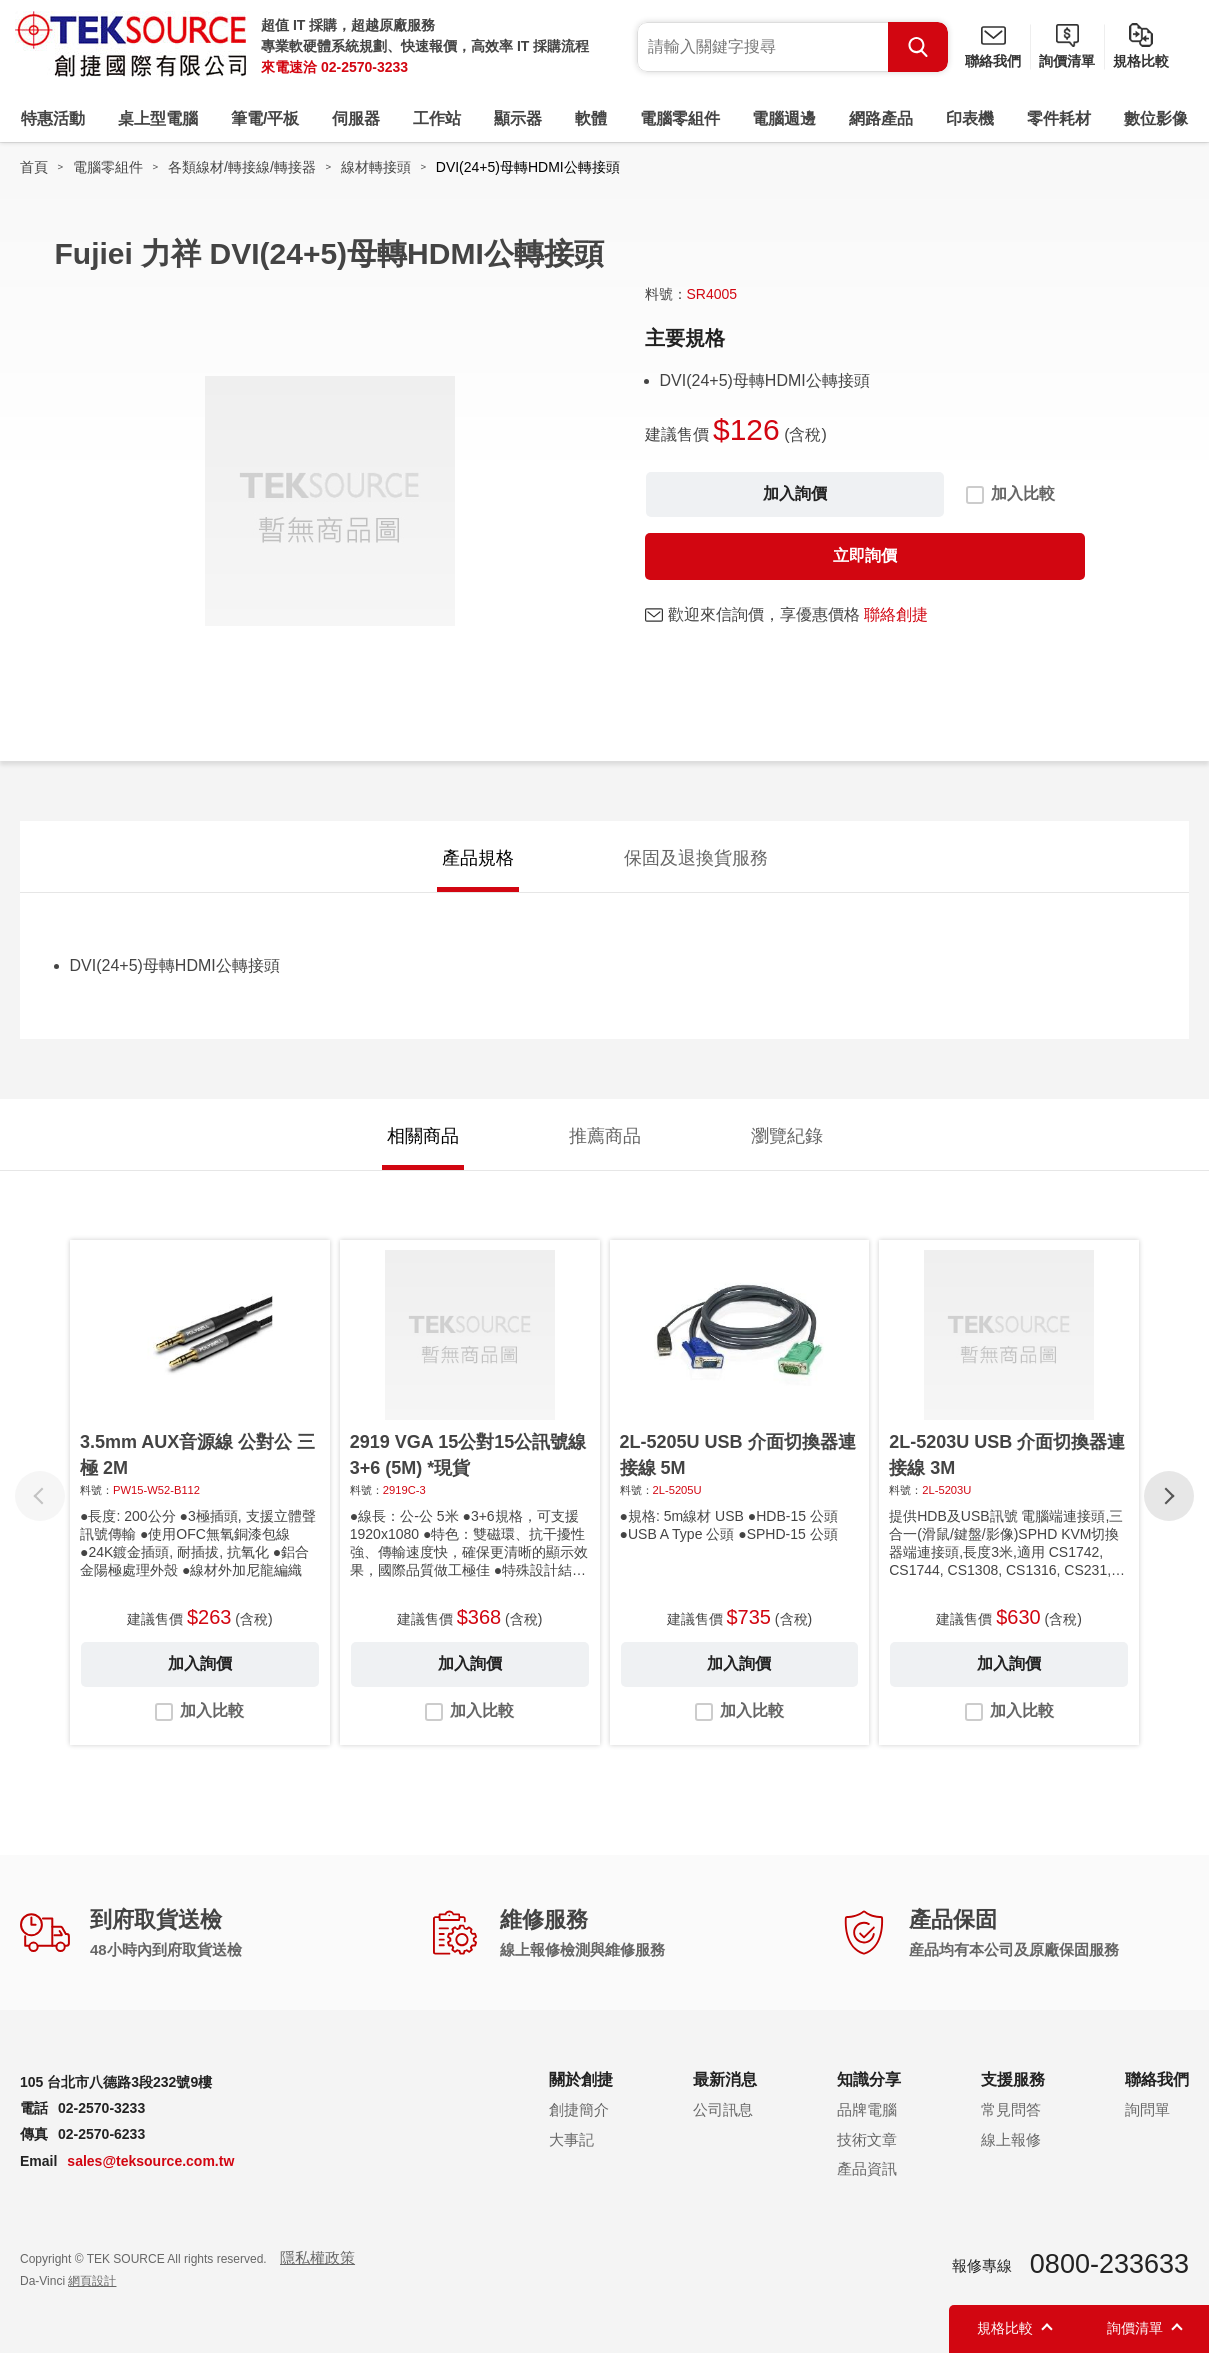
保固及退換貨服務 (696, 858)
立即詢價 (865, 555)
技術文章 (867, 2139)
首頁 (34, 167)
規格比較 (1141, 61)
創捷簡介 (579, 2109)
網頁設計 (92, 2281)
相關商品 (423, 1136)
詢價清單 (1067, 61)
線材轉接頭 (376, 167)
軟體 (591, 118)
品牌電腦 (867, 2109)
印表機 (970, 118)
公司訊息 (723, 2109)
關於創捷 (581, 2079)
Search (918, 47)
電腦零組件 (680, 118)
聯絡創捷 (896, 614)
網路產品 (881, 118)
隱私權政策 (317, 2257)
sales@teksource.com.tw (150, 2161)
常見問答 (1011, 2109)
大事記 (571, 2139)
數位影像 (1156, 118)
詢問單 (1147, 2109)
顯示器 (518, 118)
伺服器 (356, 118)
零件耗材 (1059, 118)
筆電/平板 (265, 118)
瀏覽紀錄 (787, 1136)
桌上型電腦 (158, 118)
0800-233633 (1109, 2264)
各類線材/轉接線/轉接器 (242, 167)
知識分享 (869, 2079)
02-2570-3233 (364, 67)
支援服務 (1013, 2079)
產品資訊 (867, 2168)
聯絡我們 (993, 61)
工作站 (437, 118)
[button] (1169, 1496)
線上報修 (1011, 2139)
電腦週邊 (784, 118)
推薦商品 (605, 1136)
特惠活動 (53, 118)
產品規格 (478, 858)
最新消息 (725, 2079)
